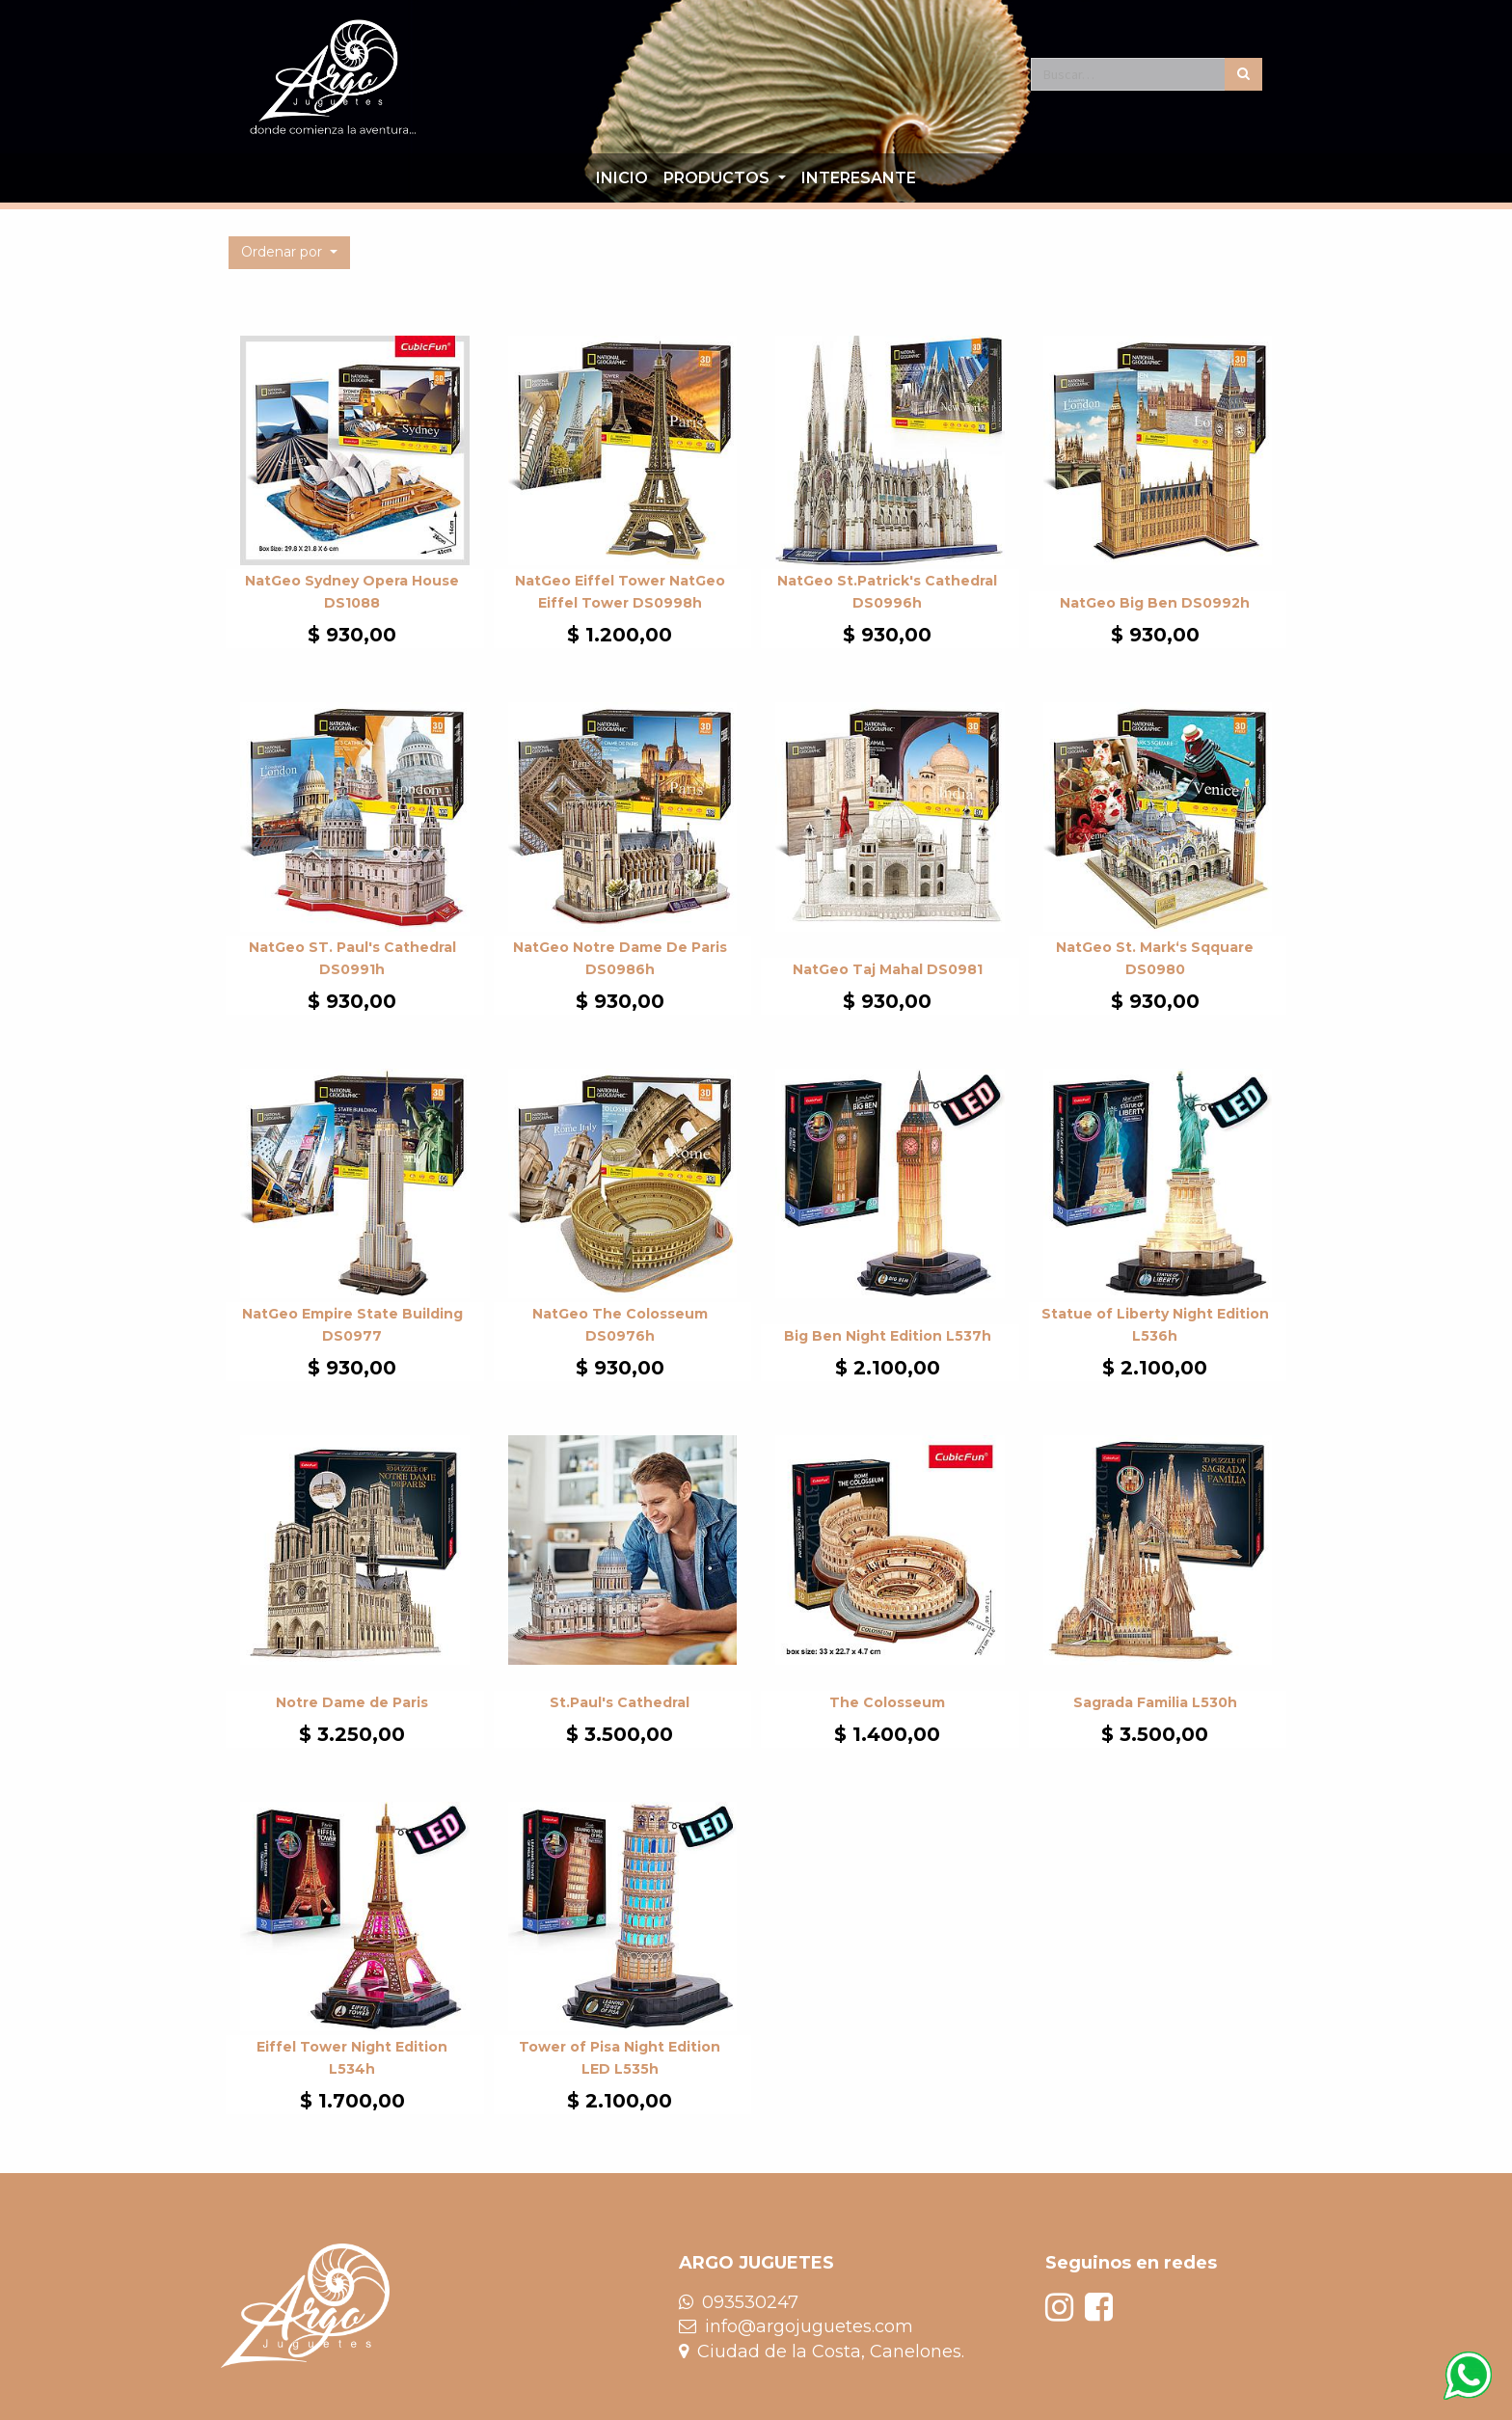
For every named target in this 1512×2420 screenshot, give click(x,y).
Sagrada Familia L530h (1155, 1702)
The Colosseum (887, 1702)
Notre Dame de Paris (352, 1702)
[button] (289, 252)
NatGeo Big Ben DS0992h (1155, 603)
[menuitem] (622, 178)
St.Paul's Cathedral (619, 1702)
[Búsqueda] (1243, 74)
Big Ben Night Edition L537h (887, 1336)
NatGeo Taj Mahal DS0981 (888, 969)
